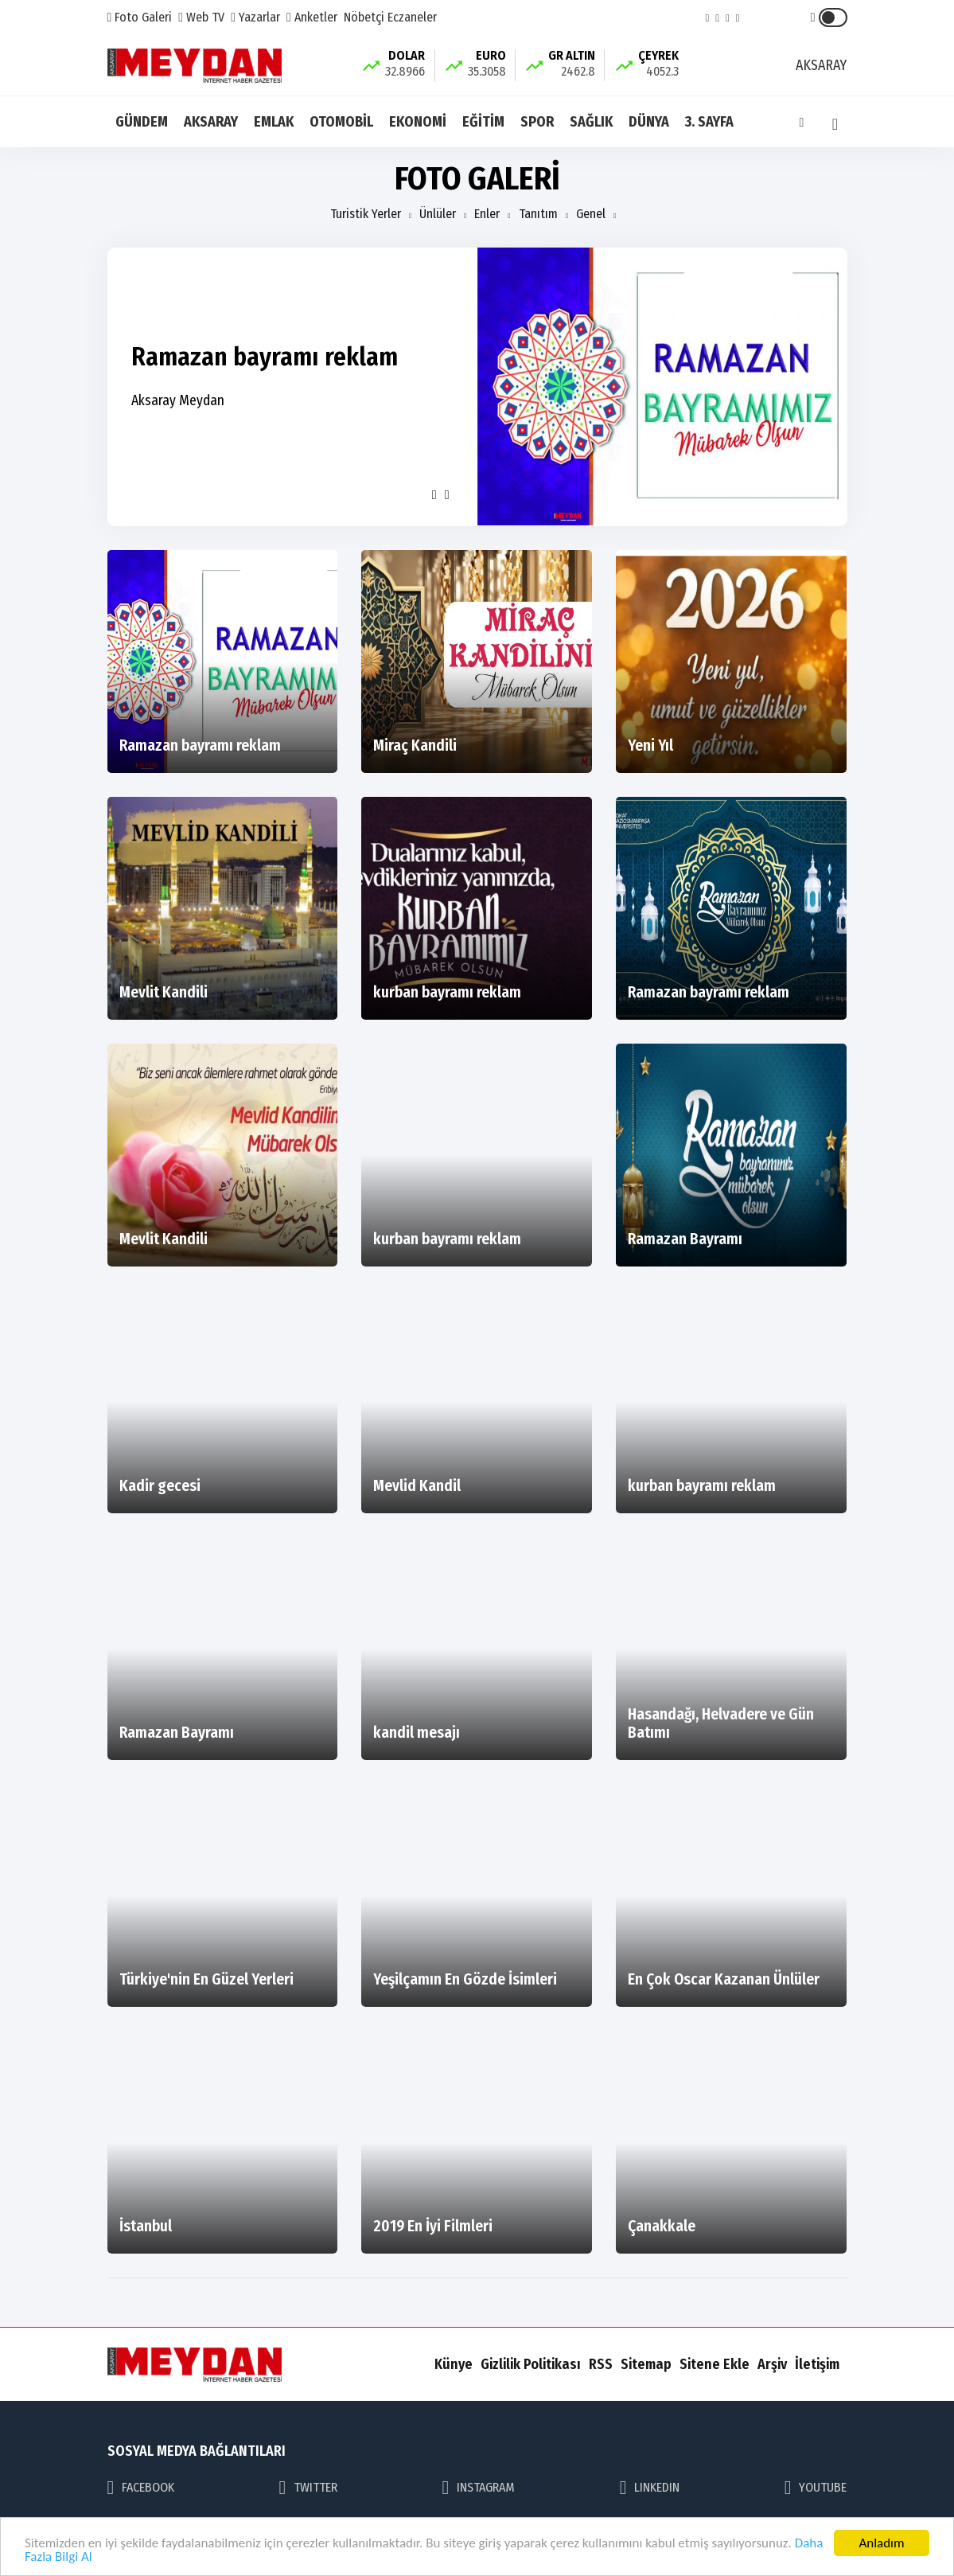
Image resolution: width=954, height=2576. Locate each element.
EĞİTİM (483, 122)
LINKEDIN (650, 2487)
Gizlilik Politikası (531, 2364)
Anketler (311, 17)
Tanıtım (538, 213)
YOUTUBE (816, 2487)
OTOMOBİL (341, 122)
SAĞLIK (591, 122)
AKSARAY (211, 122)
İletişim (817, 2364)
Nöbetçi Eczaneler (390, 17)
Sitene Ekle (714, 2364)
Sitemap (646, 2364)
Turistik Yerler (365, 213)
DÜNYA (649, 122)
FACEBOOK (141, 2487)
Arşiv (772, 2364)
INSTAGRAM (479, 2487)
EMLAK (274, 122)
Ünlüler (437, 213)
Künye (453, 2364)
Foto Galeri (140, 17)
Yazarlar (255, 17)
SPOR (537, 122)
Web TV (201, 17)
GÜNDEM (141, 122)
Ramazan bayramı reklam (264, 357)
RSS (601, 2364)
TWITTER (308, 2487)
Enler (487, 213)
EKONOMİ (417, 122)
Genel (590, 213)
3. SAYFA (709, 122)
